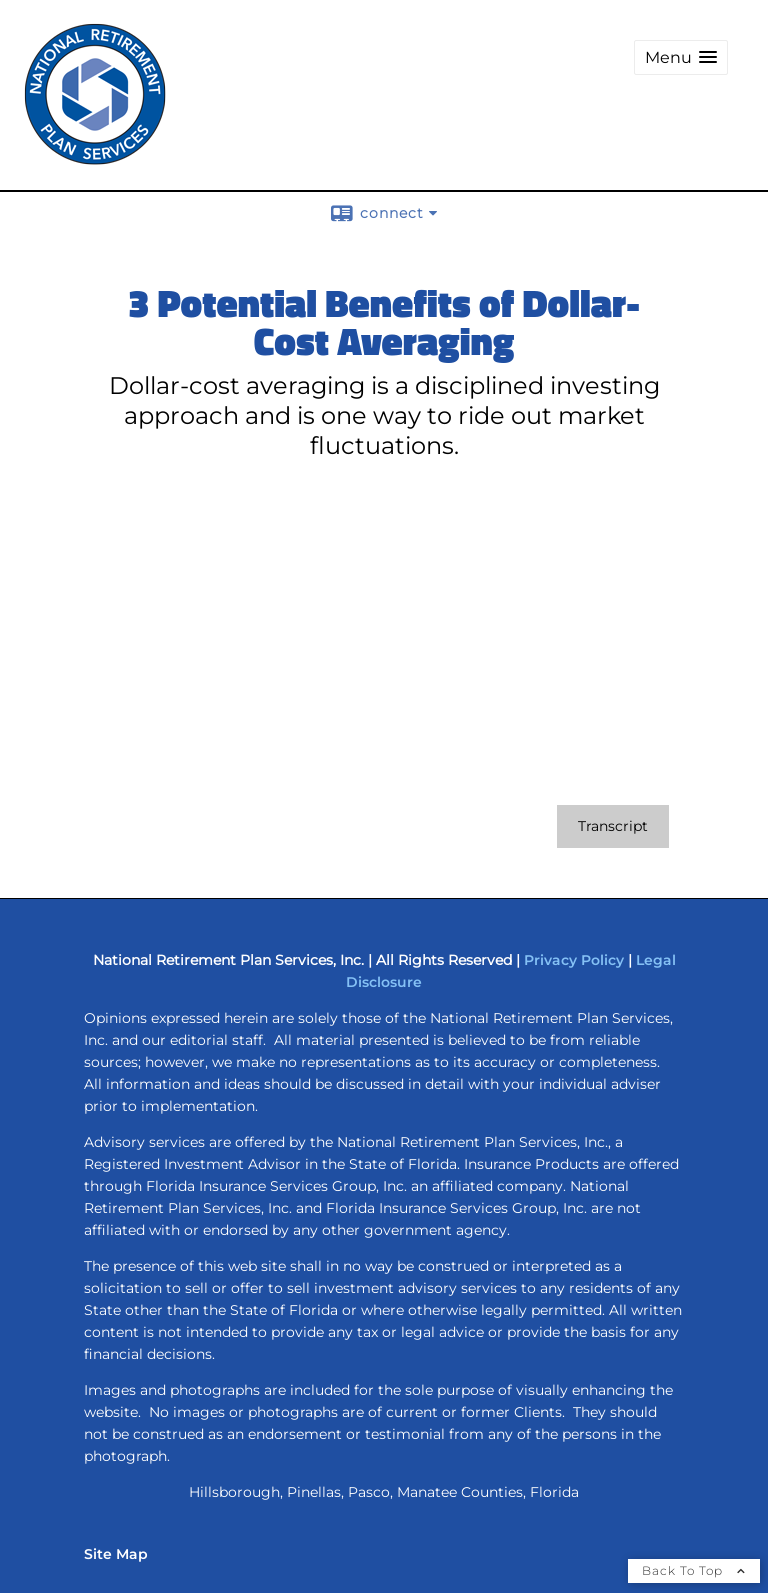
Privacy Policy (574, 960)
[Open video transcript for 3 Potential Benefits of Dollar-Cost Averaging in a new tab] (613, 826)
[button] (681, 57)
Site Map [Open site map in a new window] (116, 1554)
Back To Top (694, 1570)
